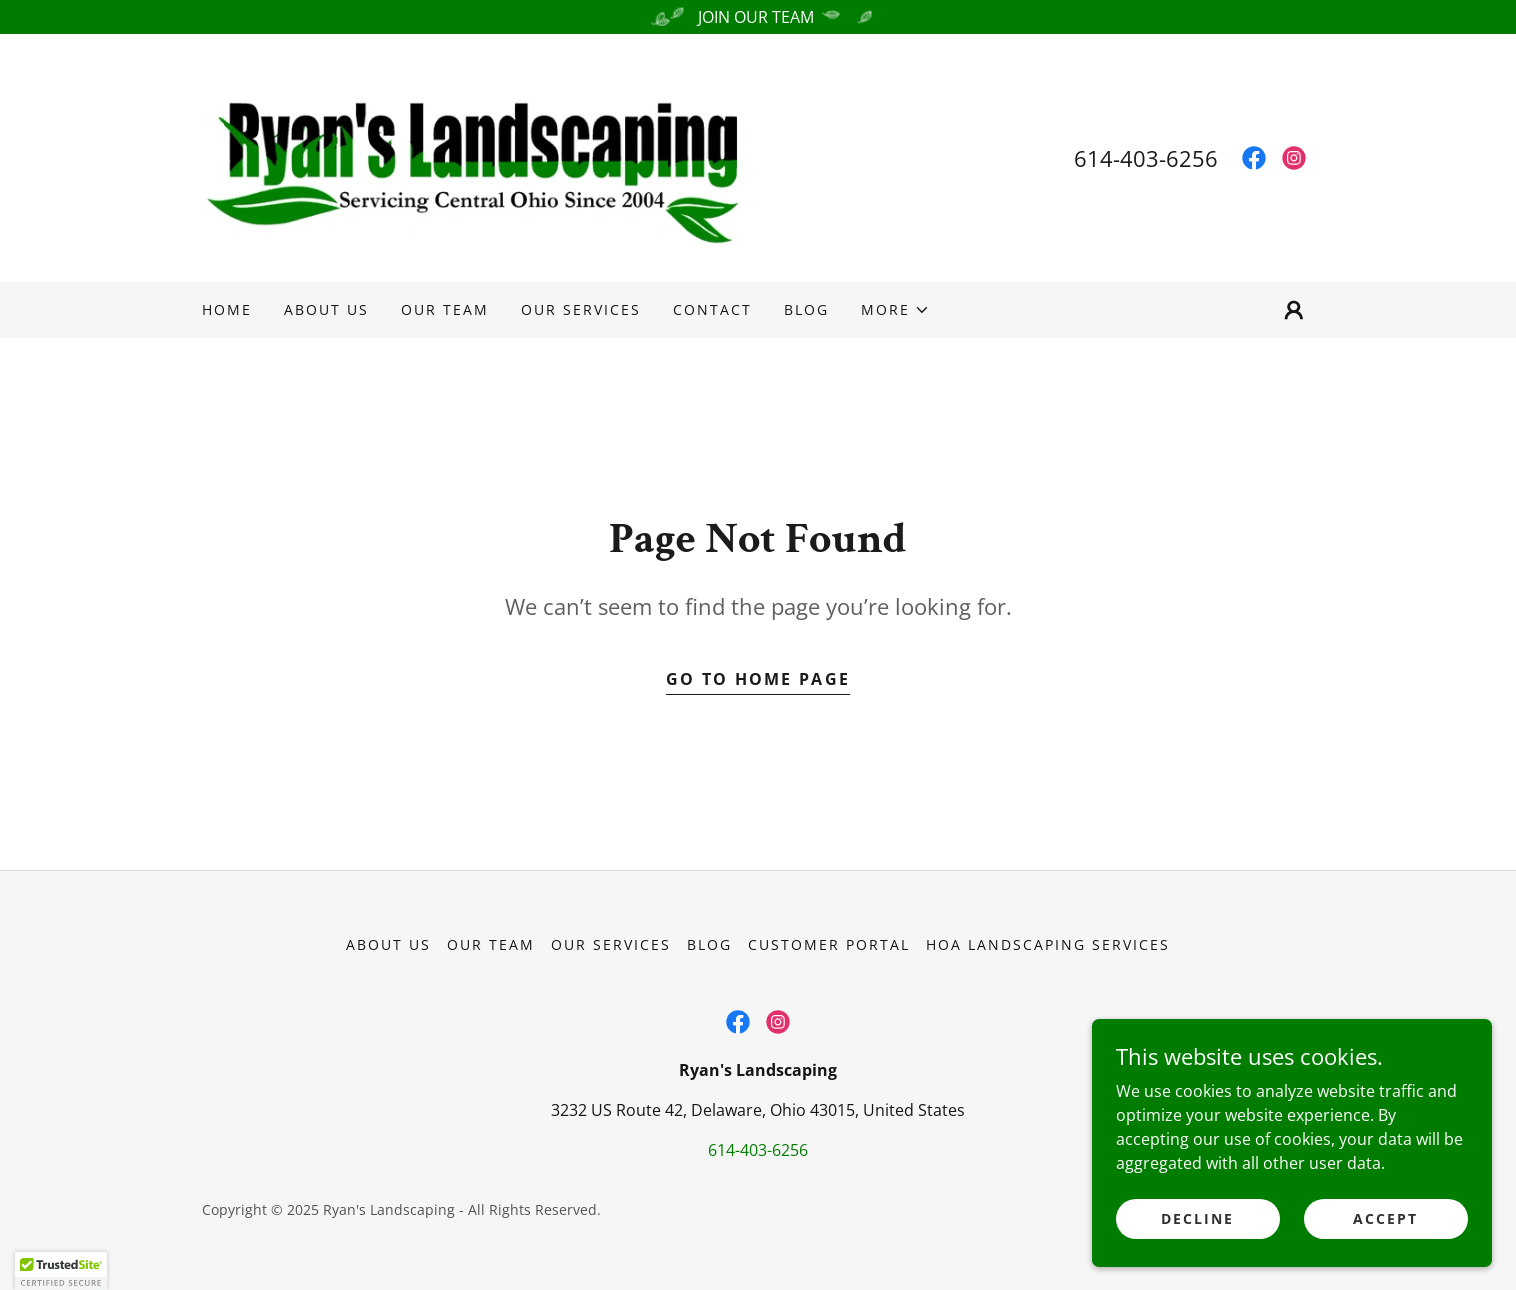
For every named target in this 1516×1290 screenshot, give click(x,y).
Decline (1197, 1259)
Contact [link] (712, 309)
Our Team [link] (445, 309)
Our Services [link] (581, 309)
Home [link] (227, 309)
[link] (480, 156)
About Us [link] (326, 309)
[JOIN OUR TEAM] (758, 17)
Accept (1385, 1259)
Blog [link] (806, 309)
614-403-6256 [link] (1146, 158)
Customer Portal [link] (829, 944)
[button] (895, 310)
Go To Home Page (758, 679)
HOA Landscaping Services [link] (1048, 944)
